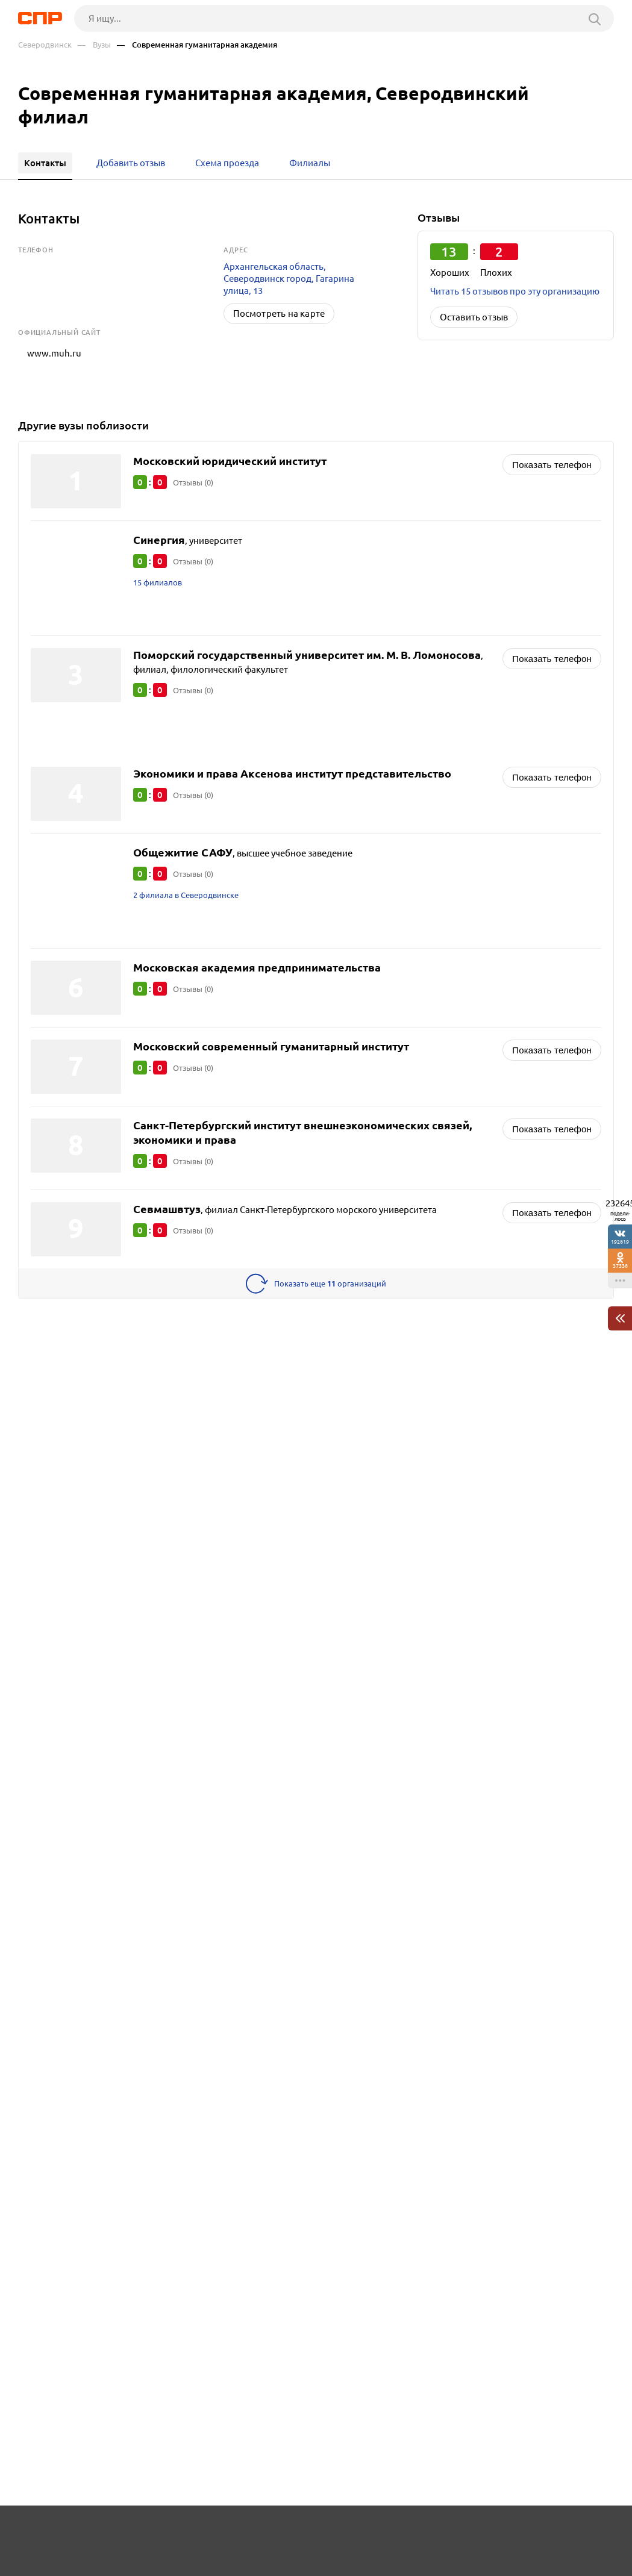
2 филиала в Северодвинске (192, 885)
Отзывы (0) (196, 471)
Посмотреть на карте (279, 313)
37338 (620, 1265)
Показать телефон (552, 453)
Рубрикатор (35, 2531)
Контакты (282, 2531)
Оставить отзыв (474, 317)
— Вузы (94, 45)
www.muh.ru (45, 347)
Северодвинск (45, 45)
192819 (620, 1241)
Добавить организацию (565, 2531)
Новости (109, 2531)
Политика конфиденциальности (174, 2566)
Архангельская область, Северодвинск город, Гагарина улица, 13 (289, 278)
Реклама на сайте (195, 2531)
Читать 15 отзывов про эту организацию (514, 291)
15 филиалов (160, 572)
